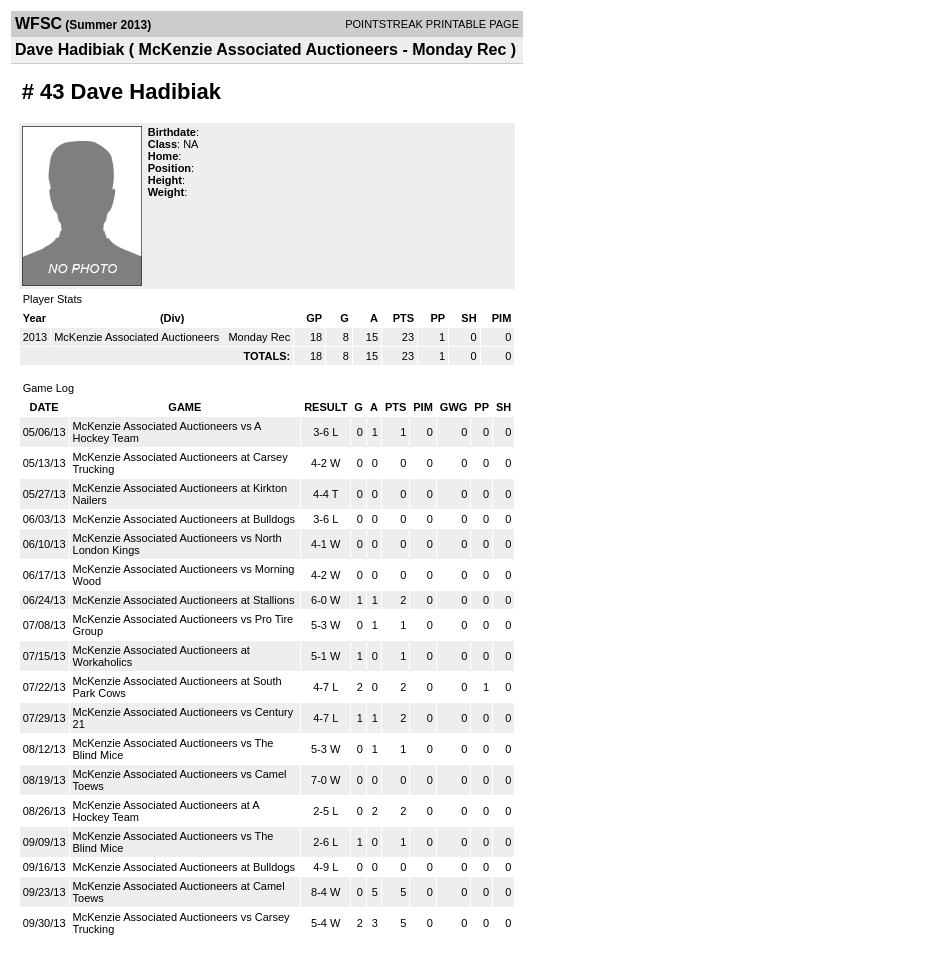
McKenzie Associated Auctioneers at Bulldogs (184, 519)
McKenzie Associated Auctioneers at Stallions (184, 600)
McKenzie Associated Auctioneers (138, 337)
